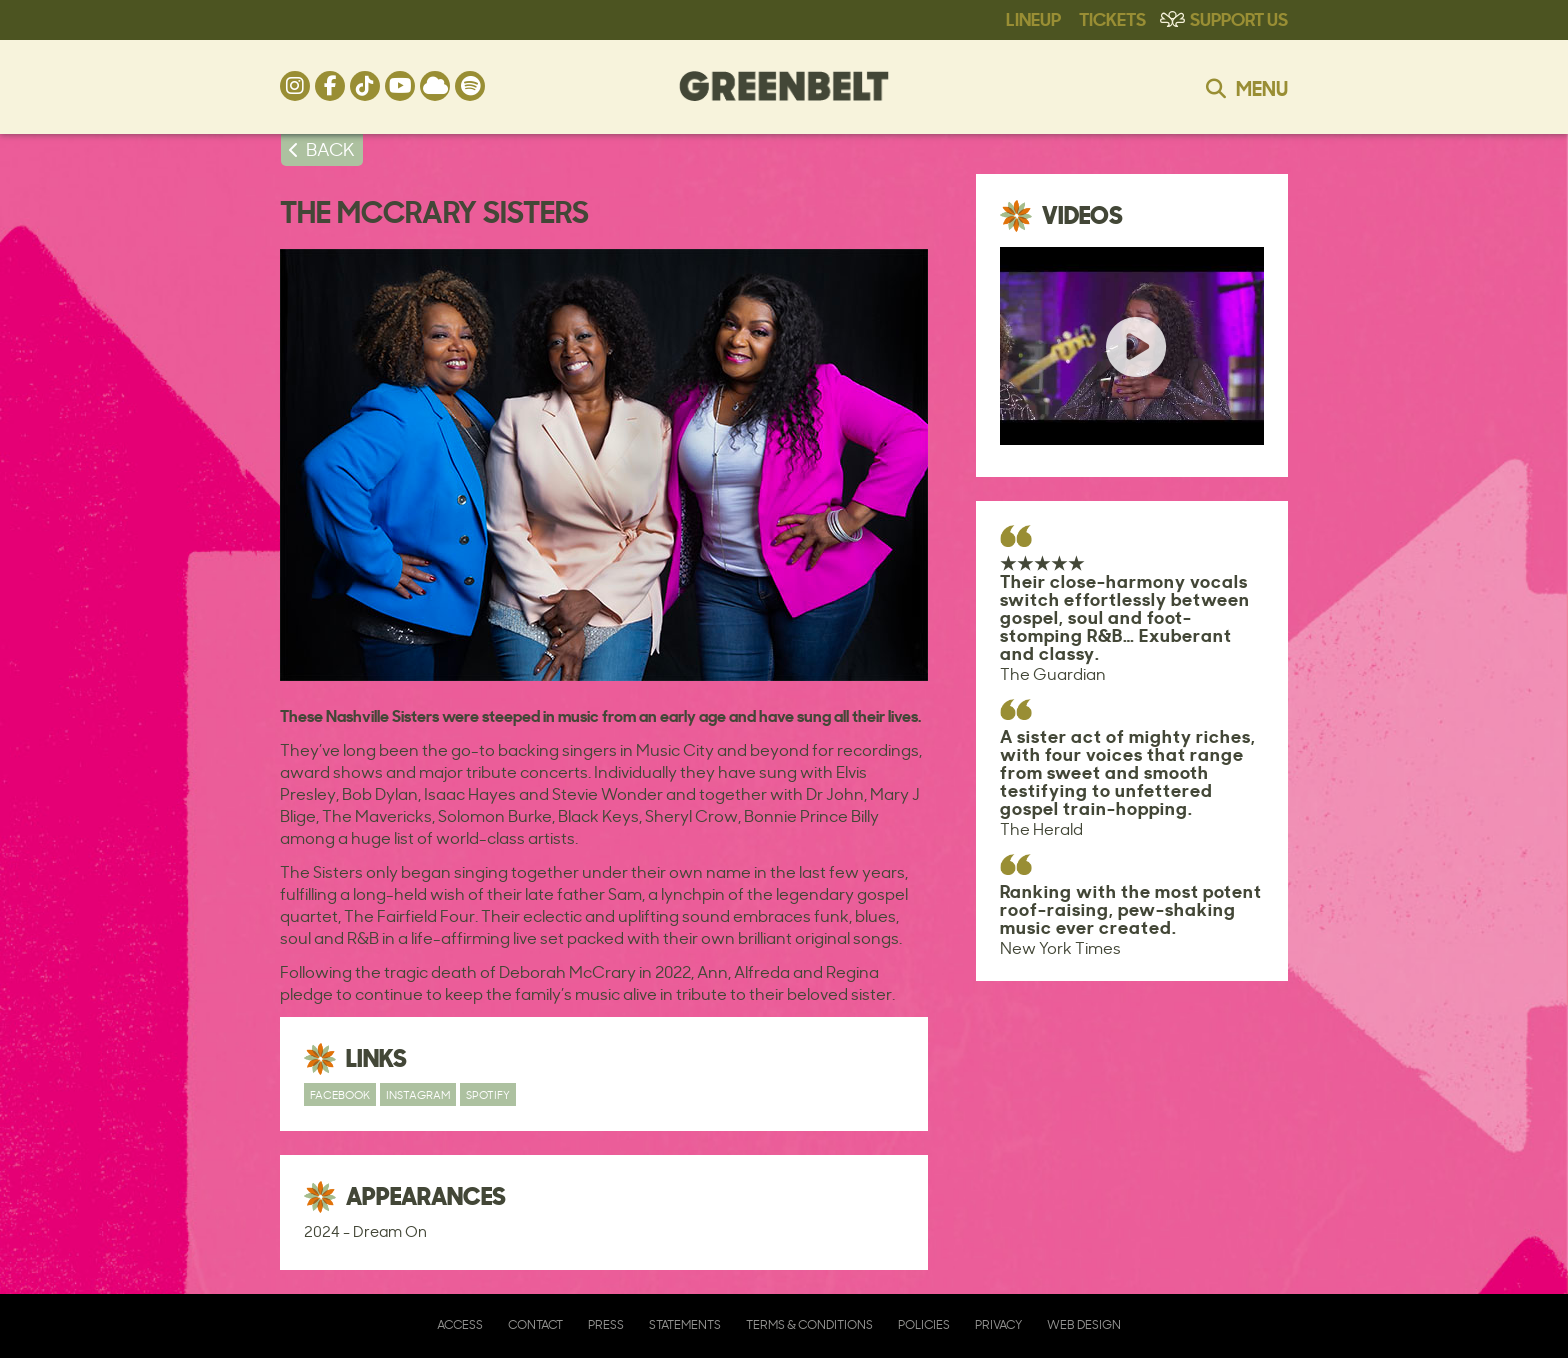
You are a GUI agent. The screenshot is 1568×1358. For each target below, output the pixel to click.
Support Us (1239, 18)
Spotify (488, 1094)
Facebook (340, 1094)
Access (460, 1324)
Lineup (1033, 18)
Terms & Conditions (809, 1324)
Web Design (1084, 1324)
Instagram (418, 1094)
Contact (535, 1324)
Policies (924, 1324)
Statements (685, 1324)
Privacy (998, 1324)
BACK (330, 149)
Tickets (1112, 18)
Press (606, 1324)
